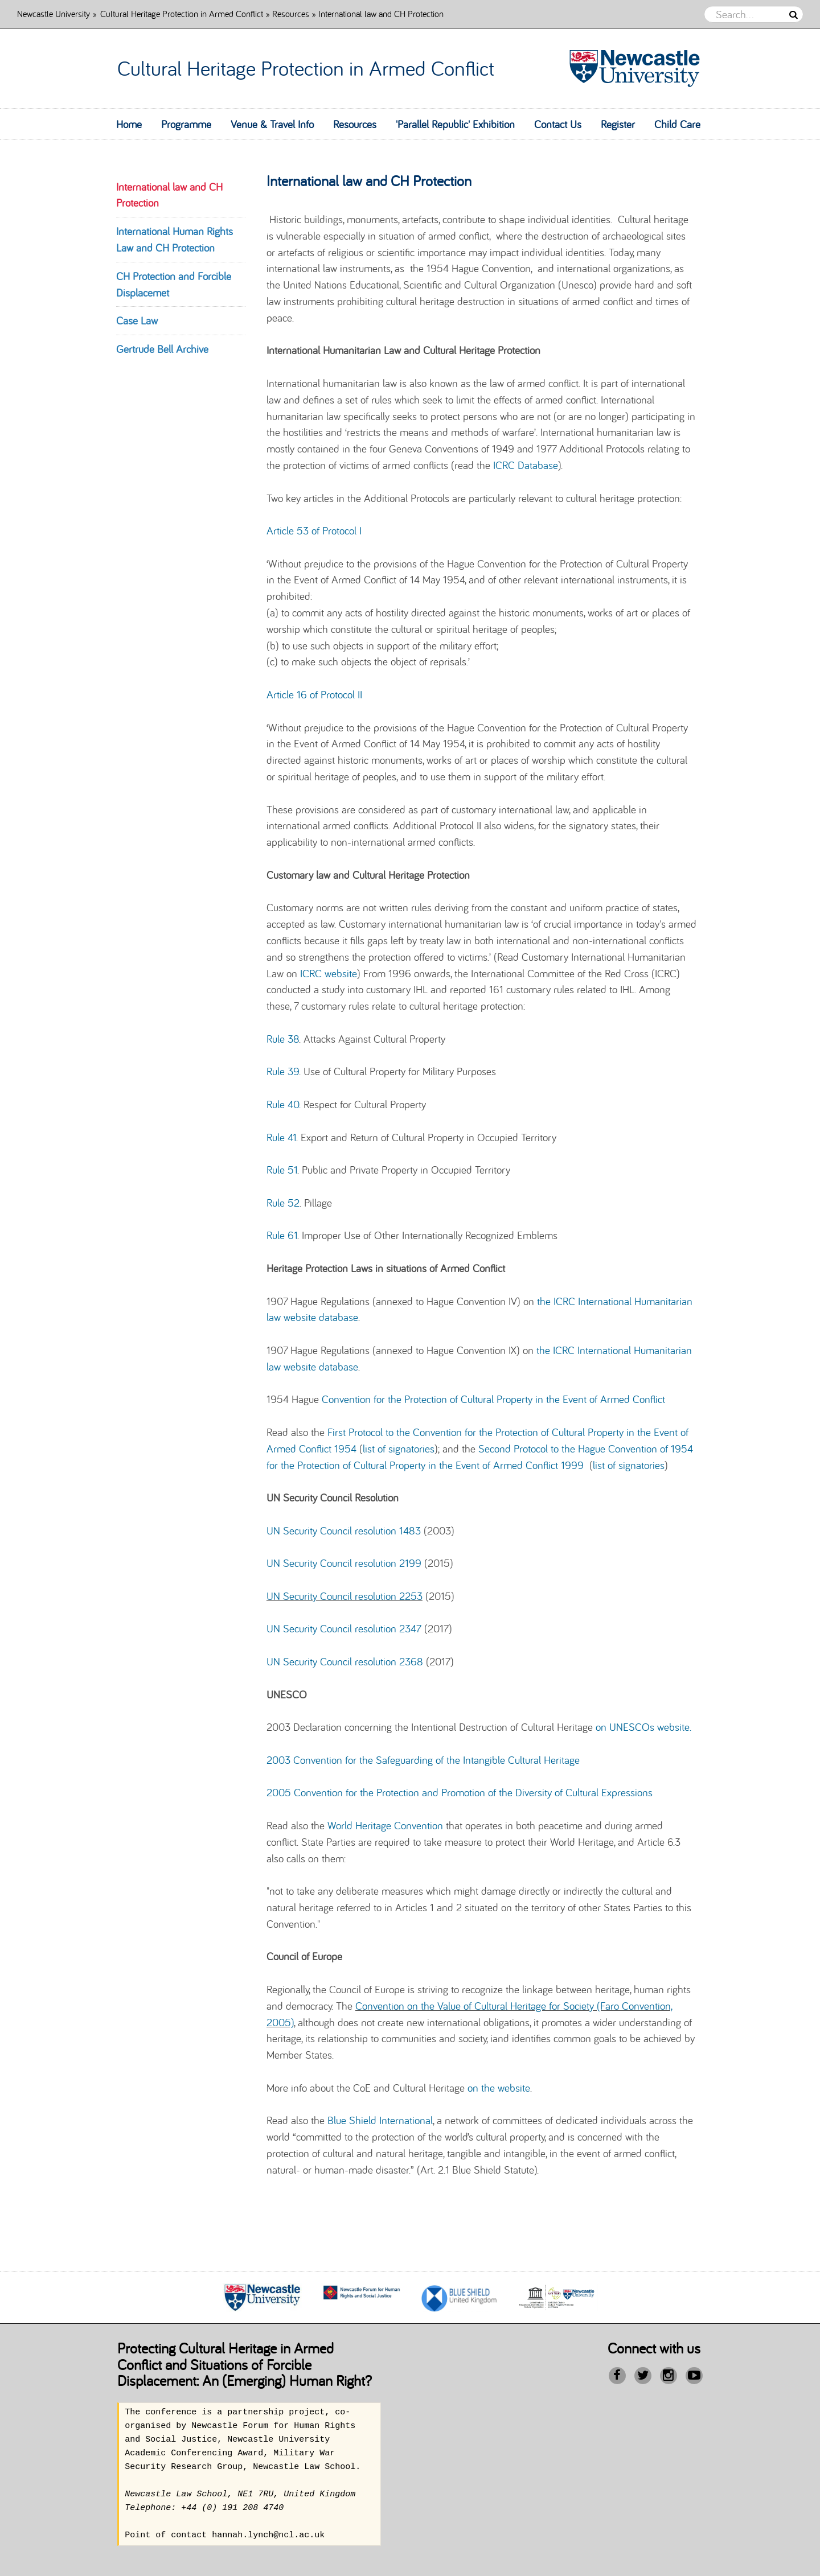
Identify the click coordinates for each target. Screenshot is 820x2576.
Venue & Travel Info (272, 124)
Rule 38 (282, 1039)
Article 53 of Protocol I (314, 530)
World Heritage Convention (385, 1825)
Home (129, 124)
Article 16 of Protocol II (314, 694)
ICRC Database (525, 465)
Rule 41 (281, 1137)
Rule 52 (283, 1202)
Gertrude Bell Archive (162, 349)
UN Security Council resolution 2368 (344, 1661)
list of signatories (398, 1448)
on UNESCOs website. (643, 1727)
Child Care (677, 124)
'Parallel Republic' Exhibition (455, 124)
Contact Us (557, 124)
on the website (499, 2087)
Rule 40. (283, 1104)
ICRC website (328, 973)
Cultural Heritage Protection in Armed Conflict (181, 13)
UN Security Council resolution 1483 (343, 1530)
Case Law (137, 320)
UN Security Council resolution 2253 (344, 1596)
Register (618, 124)
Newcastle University (53, 13)
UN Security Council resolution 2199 (343, 1563)
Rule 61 (281, 1235)
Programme (186, 124)
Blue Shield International (380, 2120)
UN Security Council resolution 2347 (343, 1628)
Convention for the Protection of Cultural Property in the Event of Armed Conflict (493, 1399)
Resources (290, 13)
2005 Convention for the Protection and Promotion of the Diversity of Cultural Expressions (459, 1792)
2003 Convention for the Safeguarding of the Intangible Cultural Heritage (423, 1760)
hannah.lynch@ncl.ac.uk (268, 2535)
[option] (262, 2297)
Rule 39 (282, 1071)
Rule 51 (281, 1169)
